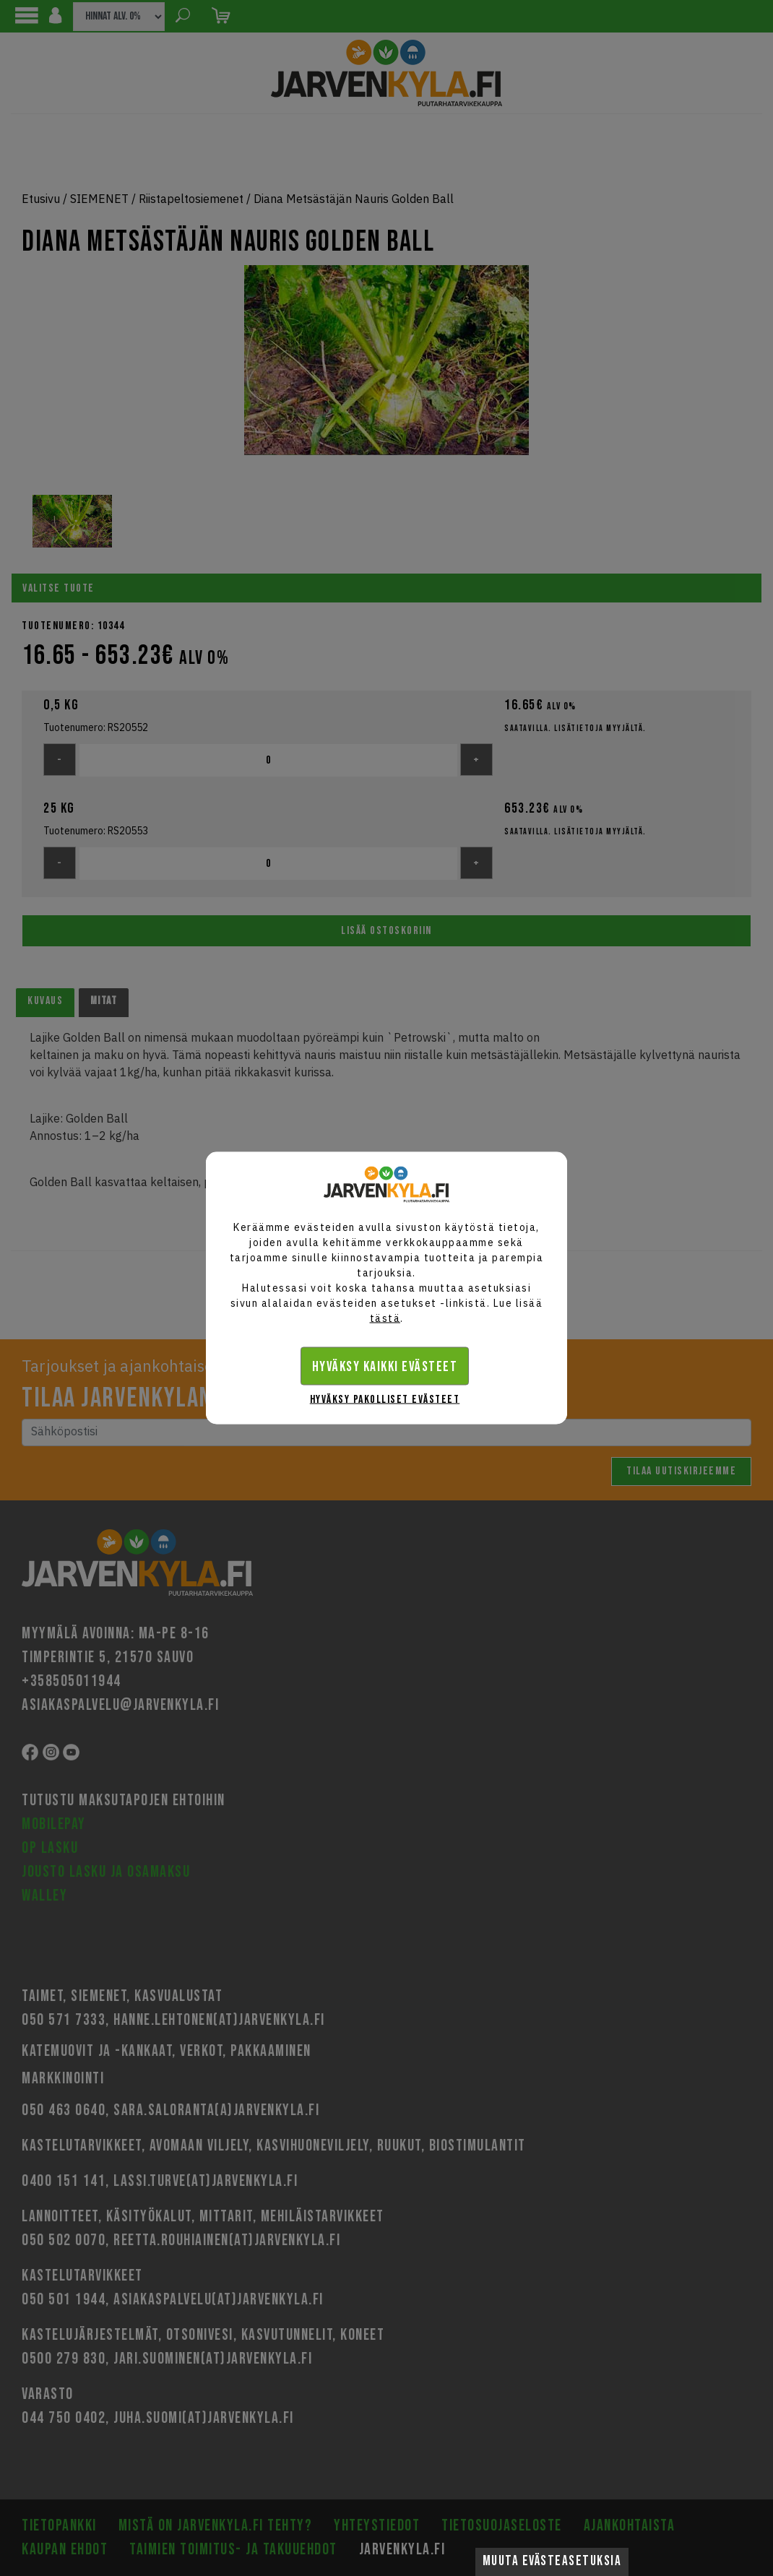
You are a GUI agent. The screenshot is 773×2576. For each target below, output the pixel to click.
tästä (385, 1318)
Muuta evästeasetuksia (552, 2561)
